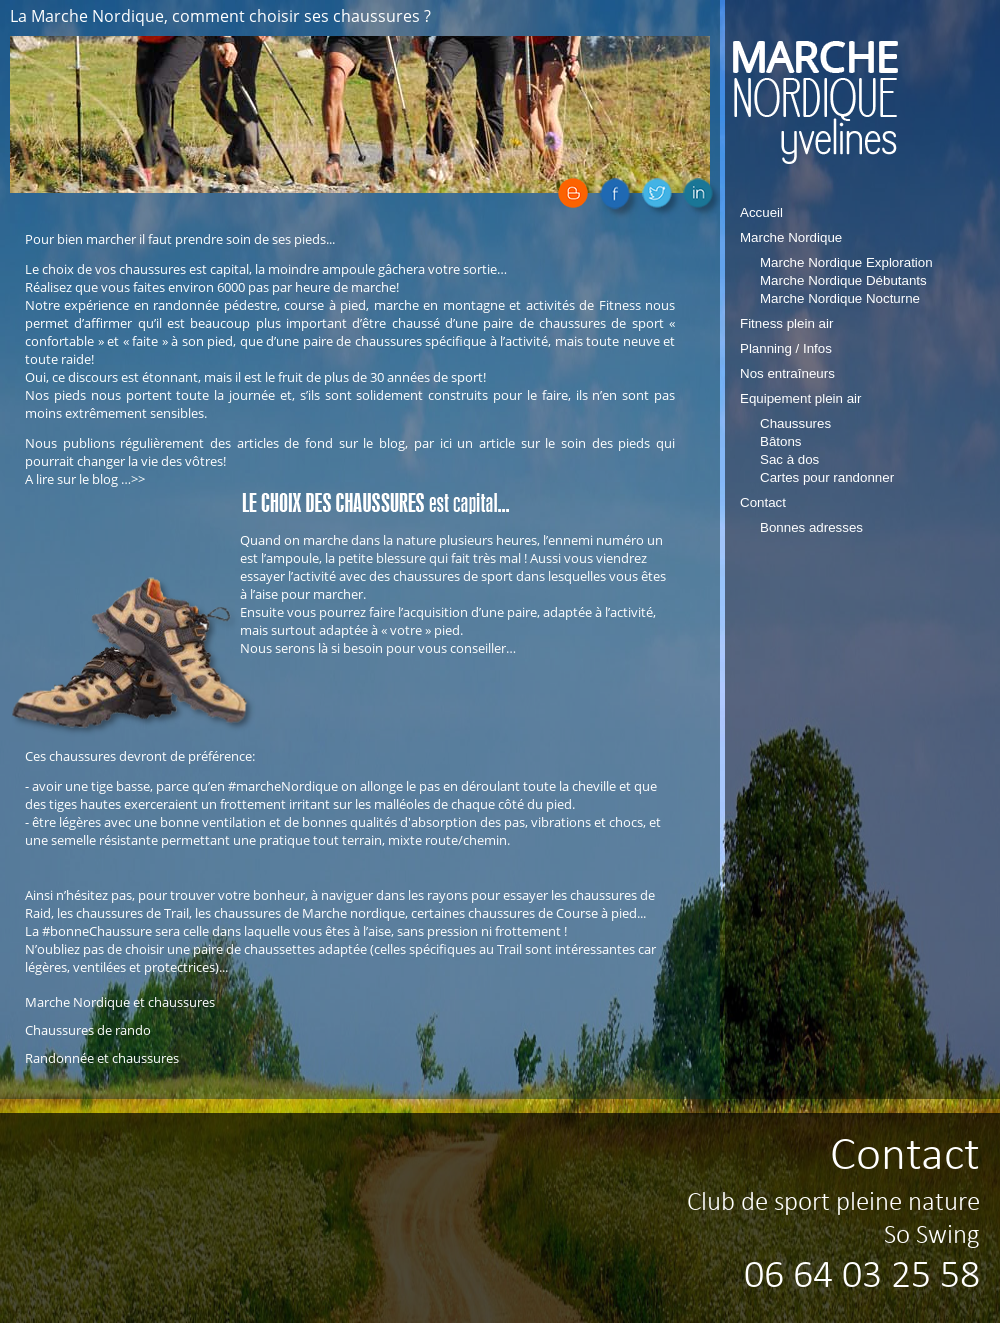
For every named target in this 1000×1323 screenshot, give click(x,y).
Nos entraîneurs (787, 373)
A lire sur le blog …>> (85, 479)
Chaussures (795, 423)
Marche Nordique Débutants (843, 280)
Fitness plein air (786, 323)
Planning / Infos (786, 348)
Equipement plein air (801, 398)
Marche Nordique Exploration (846, 262)
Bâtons (781, 441)
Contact (763, 502)
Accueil (761, 212)
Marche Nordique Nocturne (840, 298)
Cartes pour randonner (827, 477)
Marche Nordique (791, 237)
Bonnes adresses (811, 527)
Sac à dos (789, 459)
